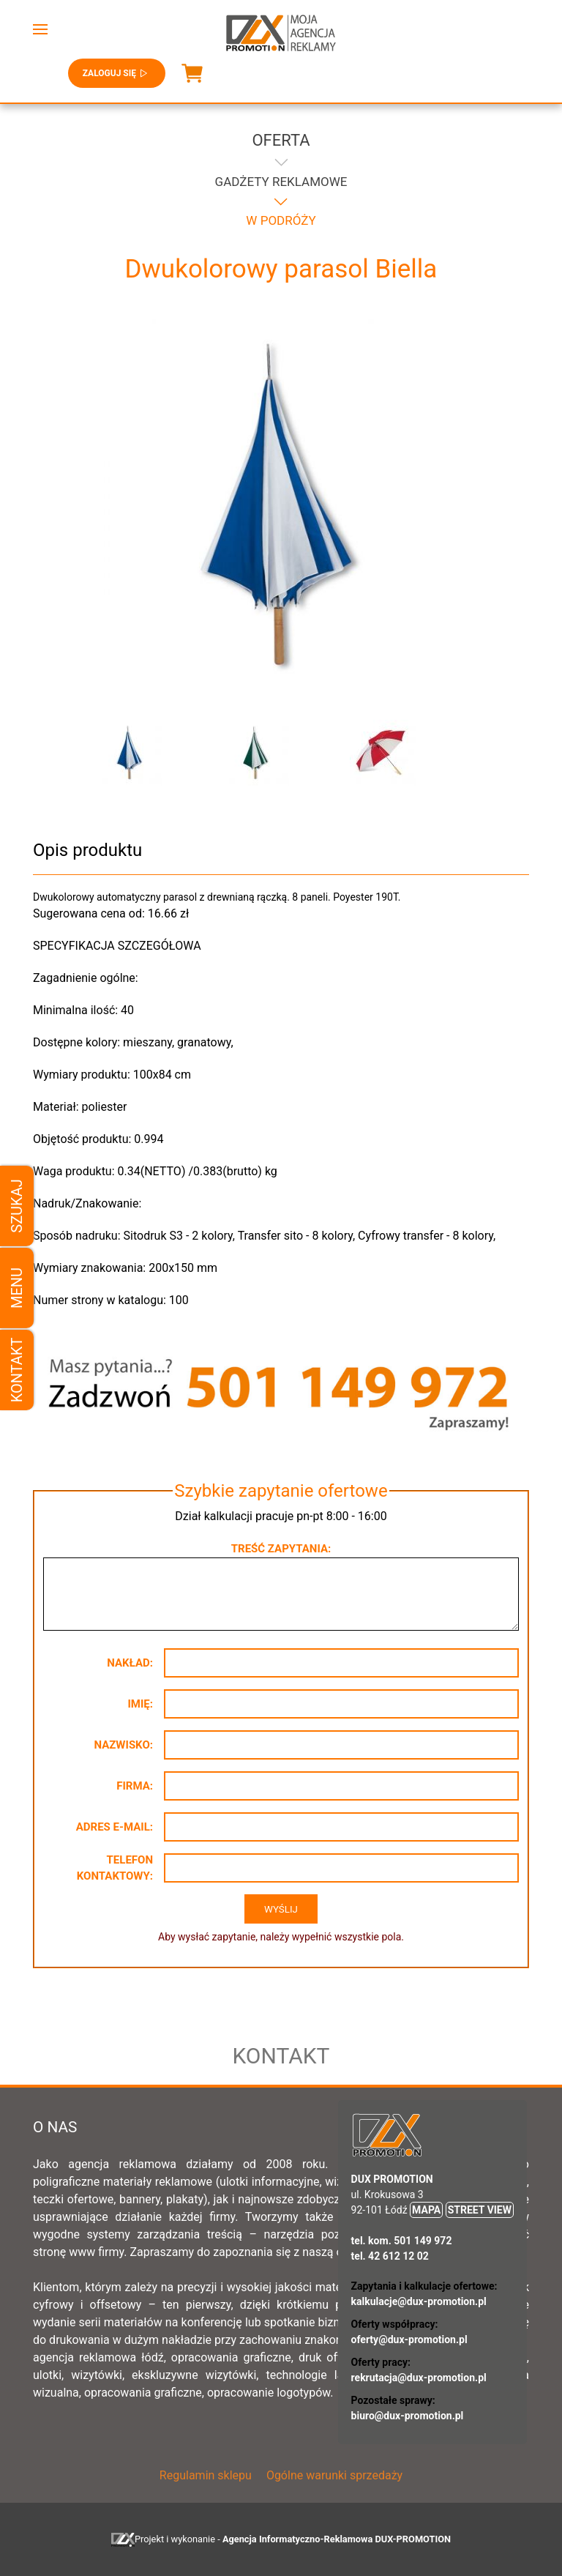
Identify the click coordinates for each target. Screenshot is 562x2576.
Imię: (140, 1703)
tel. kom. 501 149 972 (401, 2240)
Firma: (134, 1786)
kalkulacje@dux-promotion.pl (419, 2301)
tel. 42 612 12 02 (390, 2256)
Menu (17, 1288)
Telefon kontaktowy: (115, 1868)
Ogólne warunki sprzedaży (334, 2475)
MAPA (426, 2210)
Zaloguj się (117, 73)
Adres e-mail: (114, 1827)
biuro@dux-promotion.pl (407, 2415)
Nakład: (130, 1662)
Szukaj (17, 1205)
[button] (40, 29)
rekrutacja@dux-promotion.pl (419, 2377)
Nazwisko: (123, 1745)
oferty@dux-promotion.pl (409, 2339)
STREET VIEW (480, 2210)
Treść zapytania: (281, 1548)
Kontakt (17, 1370)
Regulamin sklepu (206, 2475)
